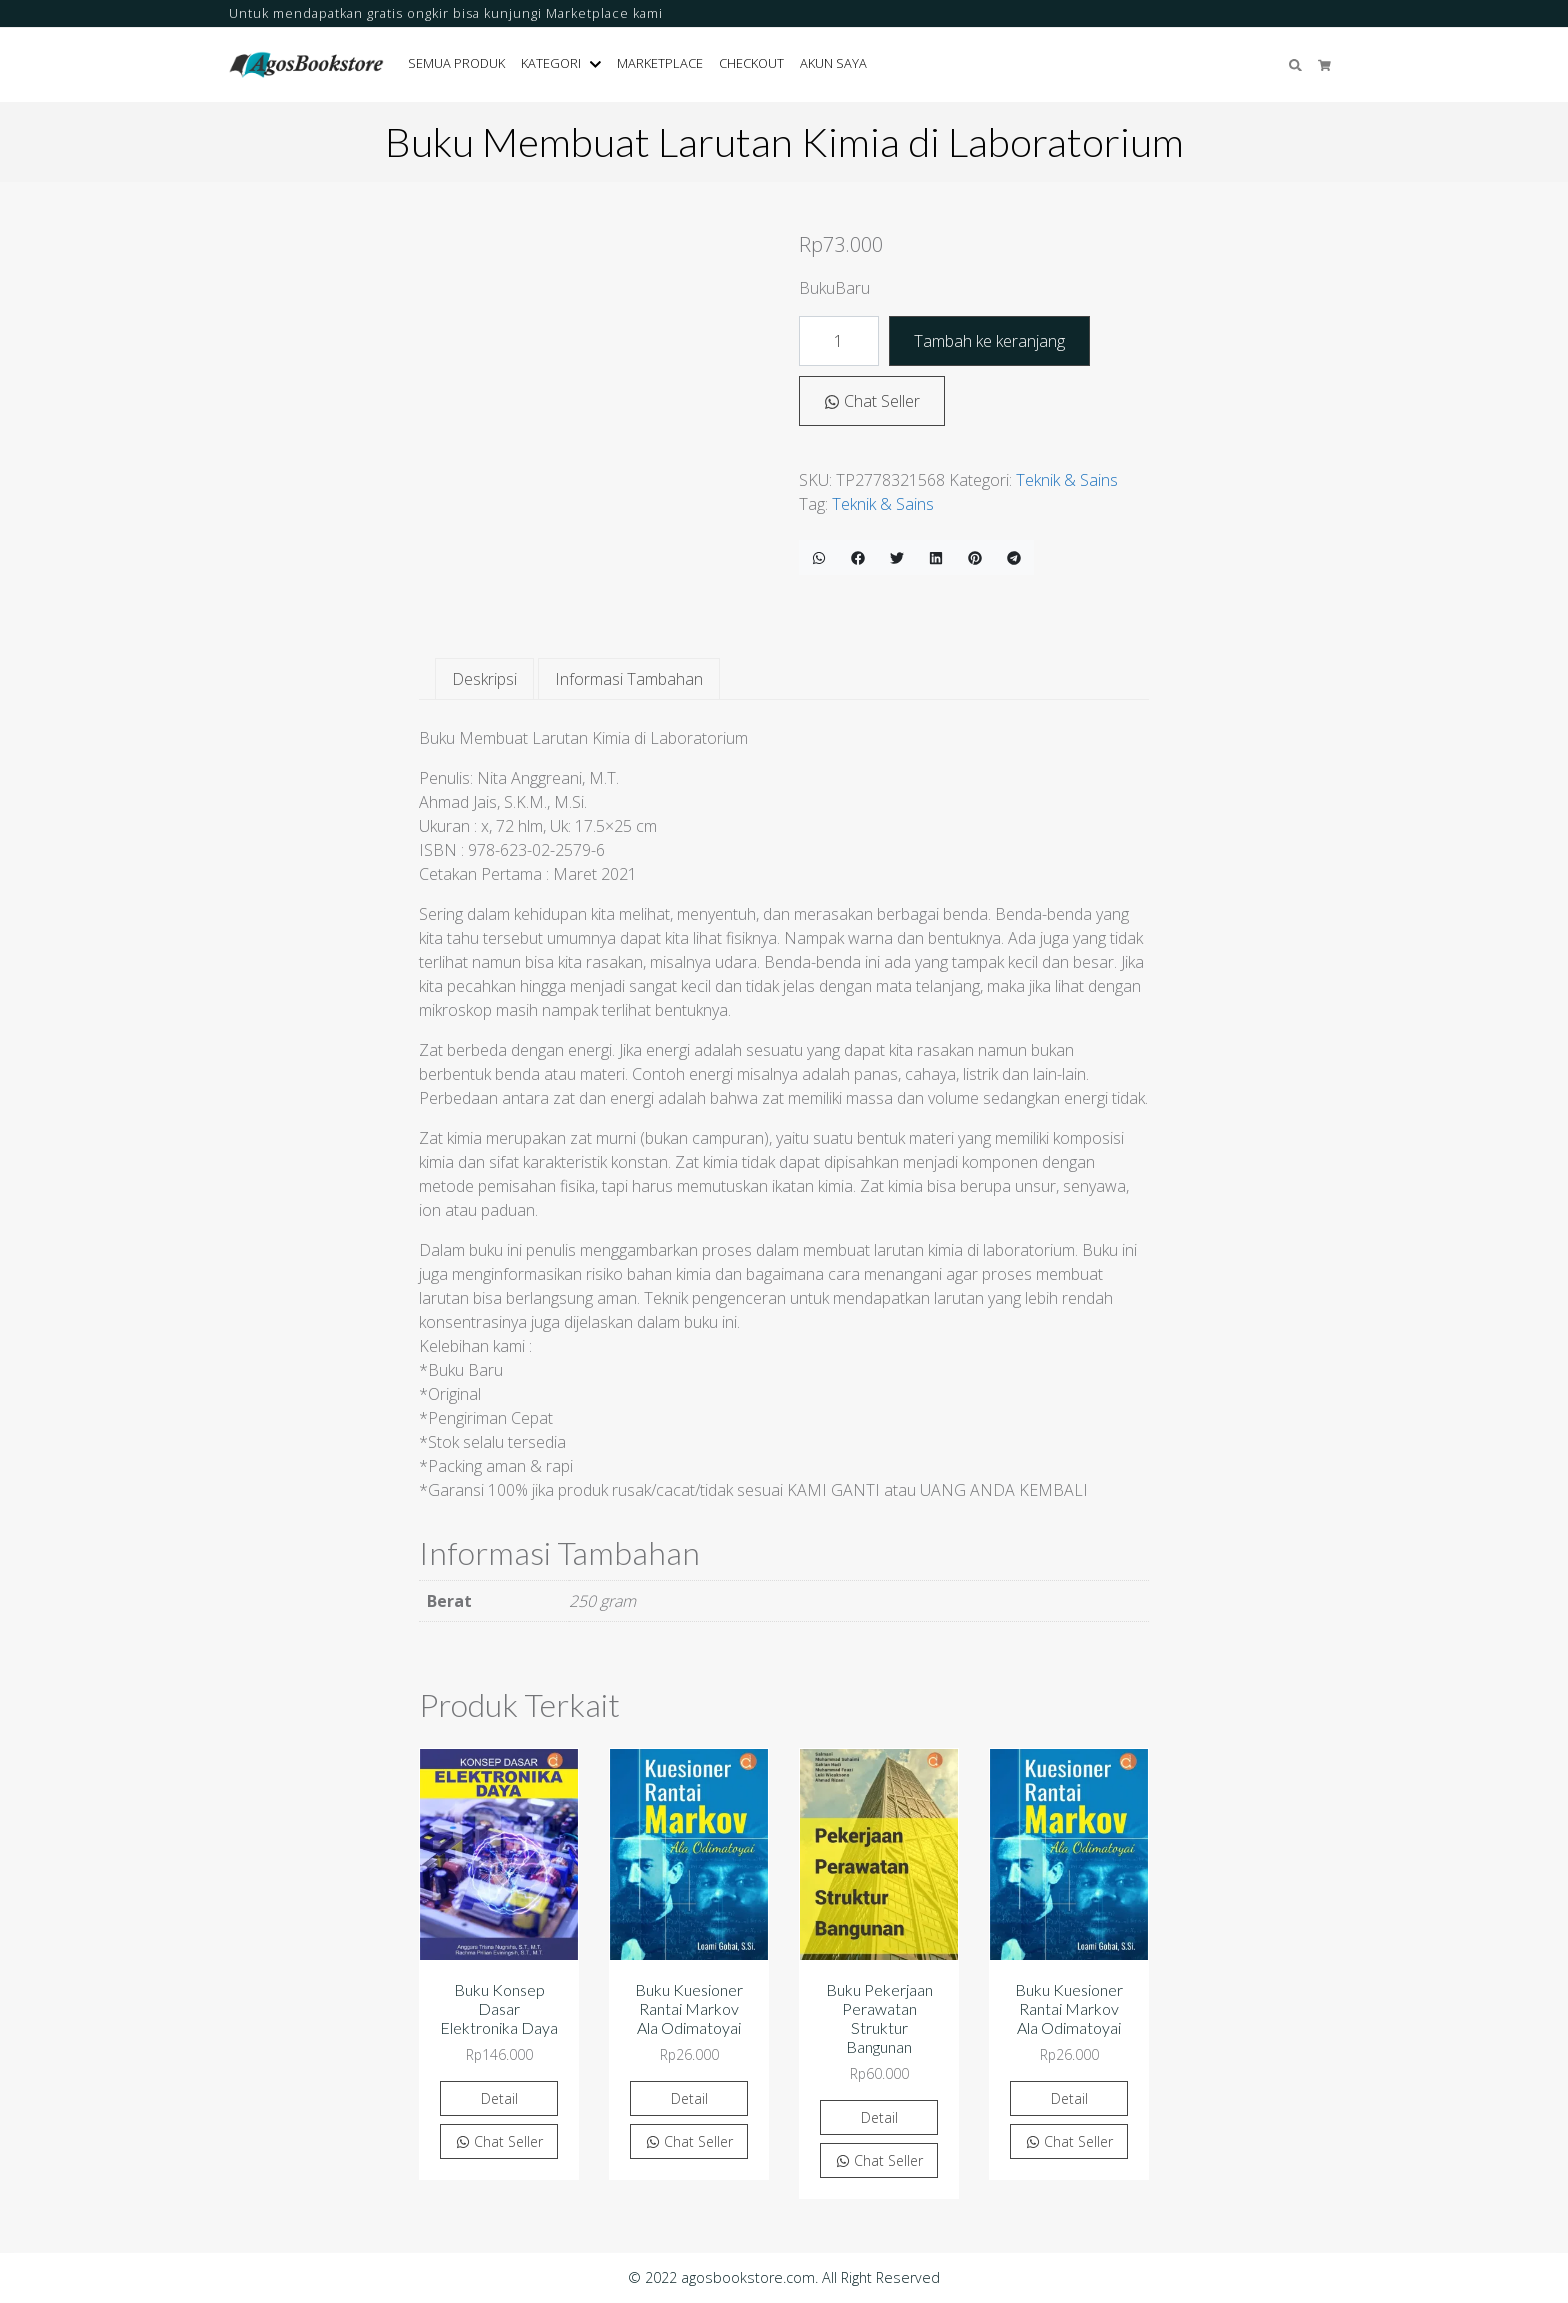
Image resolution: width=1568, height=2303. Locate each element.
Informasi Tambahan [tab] (629, 679)
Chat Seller (872, 401)
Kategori (551, 63)
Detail (499, 2098)
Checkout (751, 63)
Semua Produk (456, 63)
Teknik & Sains (1067, 480)
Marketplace (660, 63)
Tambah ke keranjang (989, 341)
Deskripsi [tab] (484, 679)
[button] (599, 64)
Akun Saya (833, 63)
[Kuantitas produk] (839, 341)
